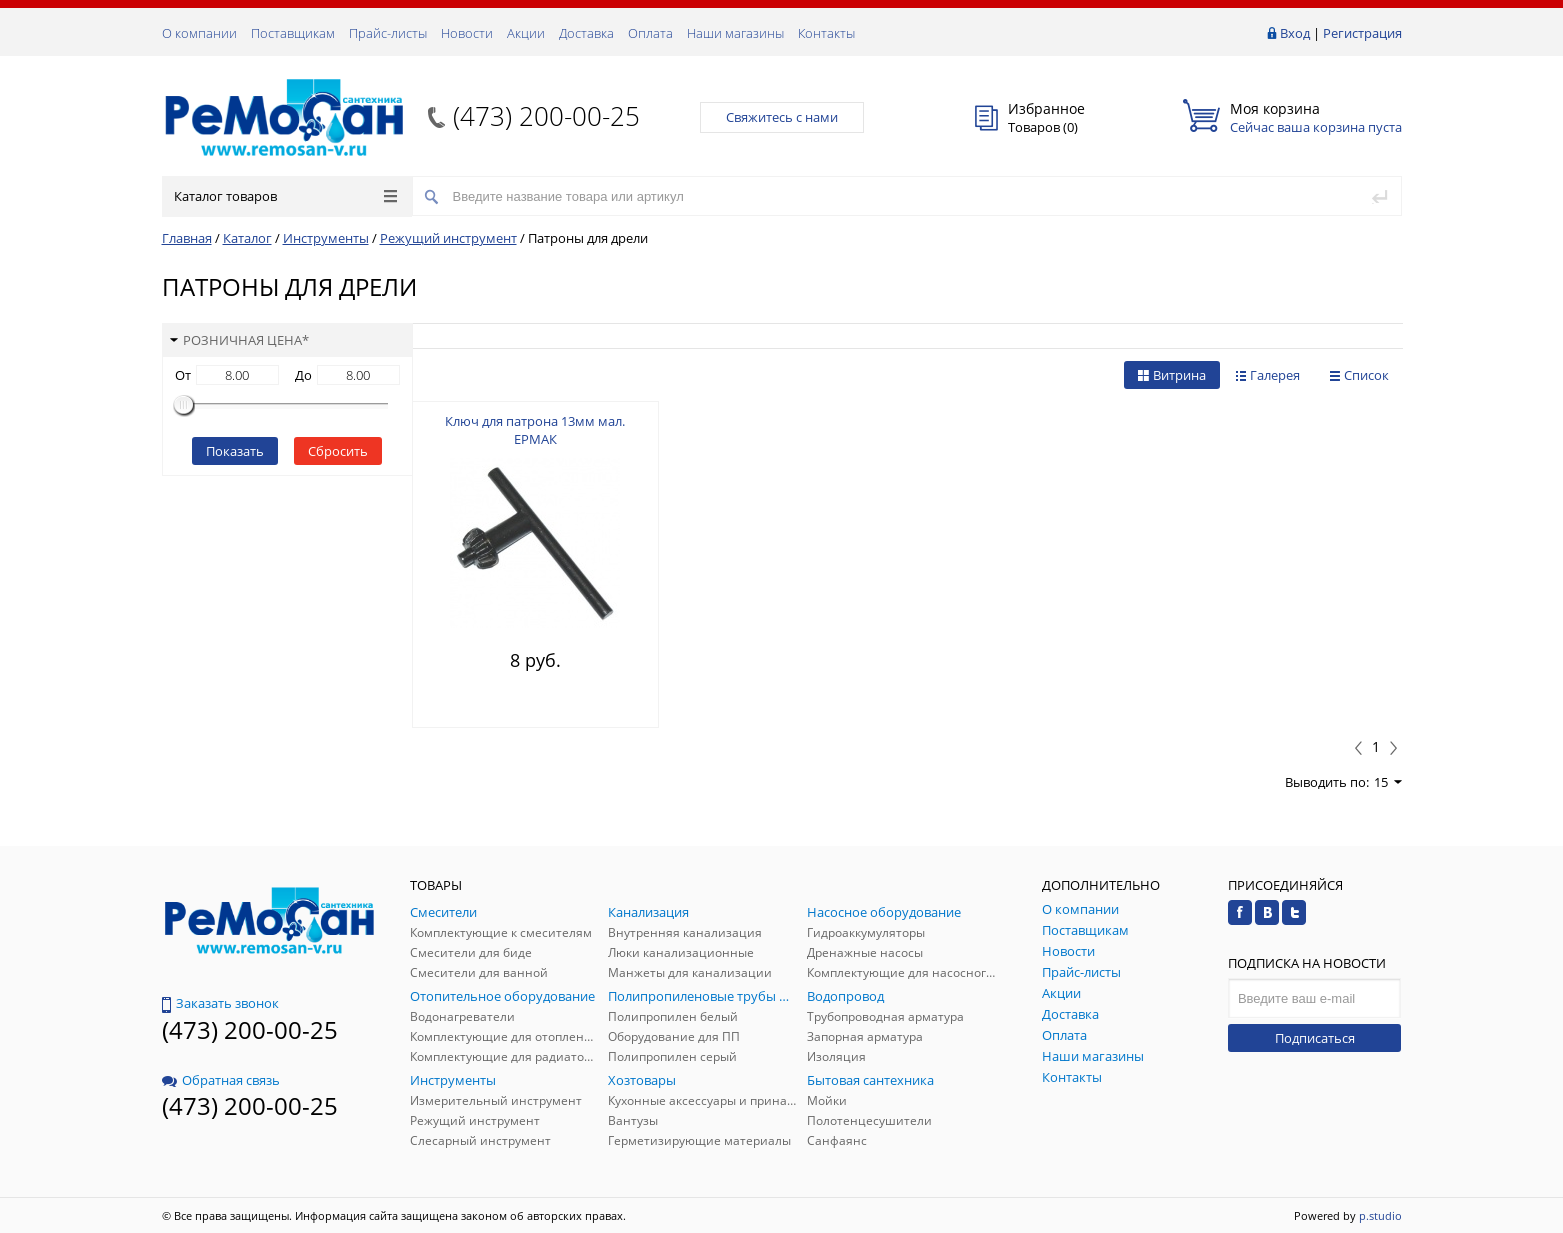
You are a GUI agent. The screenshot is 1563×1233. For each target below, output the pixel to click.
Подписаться (1315, 1038)
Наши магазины (735, 33)
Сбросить (338, 451)
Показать (235, 451)
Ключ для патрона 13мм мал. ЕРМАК (535, 430)
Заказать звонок (220, 1003)
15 (1388, 782)
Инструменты (326, 238)
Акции (526, 33)
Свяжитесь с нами (782, 117)
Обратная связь (221, 1080)
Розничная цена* (239, 340)
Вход (1295, 33)
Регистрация (1362, 33)
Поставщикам (293, 33)
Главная (187, 238)
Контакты (826, 33)
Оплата (650, 33)
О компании (199, 33)
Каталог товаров (285, 196)
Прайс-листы (388, 33)
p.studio (1380, 1215)
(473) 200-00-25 (546, 116)
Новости (467, 33)
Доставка (586, 33)
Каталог (247, 238)
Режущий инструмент (448, 238)
